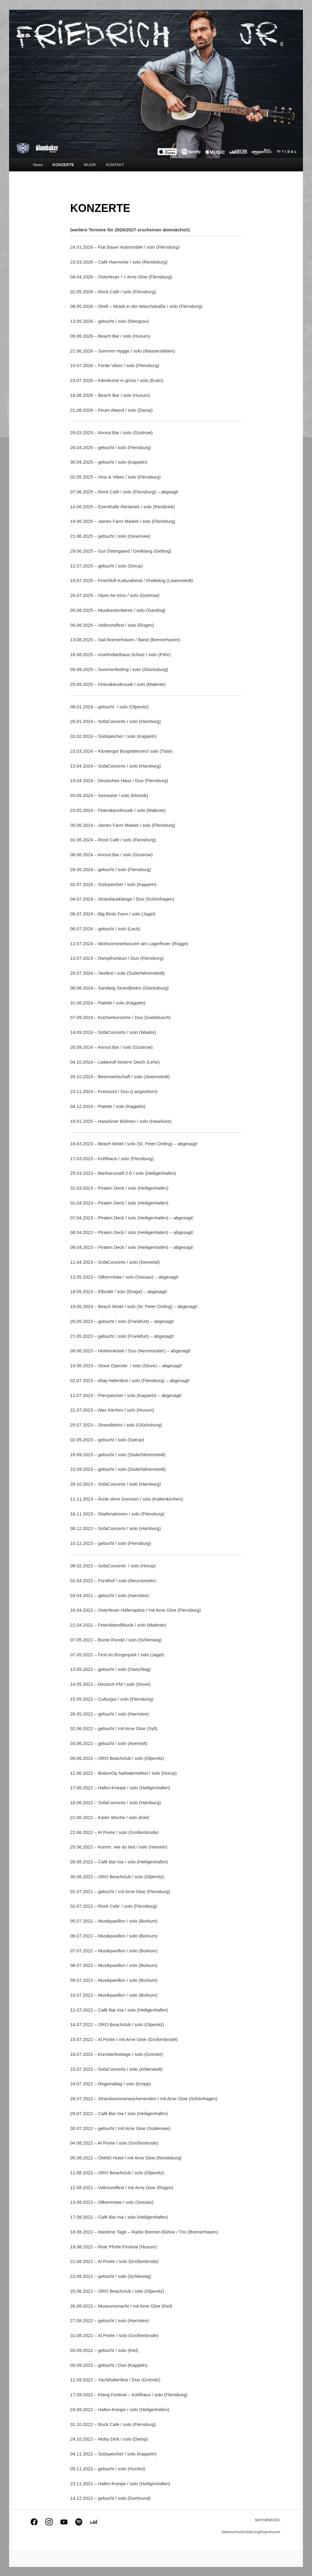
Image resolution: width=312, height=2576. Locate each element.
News (38, 164)
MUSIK (90, 164)
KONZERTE (63, 164)
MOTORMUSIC (267, 2520)
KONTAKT (115, 164)
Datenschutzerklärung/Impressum (251, 2532)
